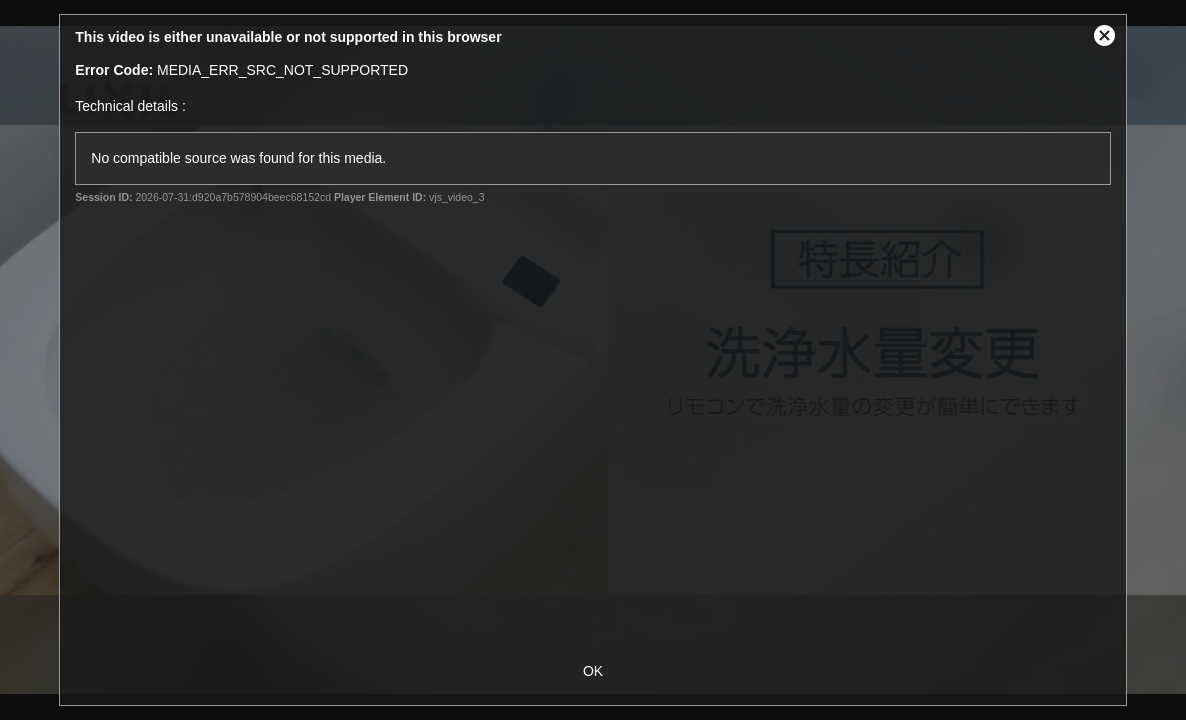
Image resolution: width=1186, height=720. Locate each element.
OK (593, 671)
